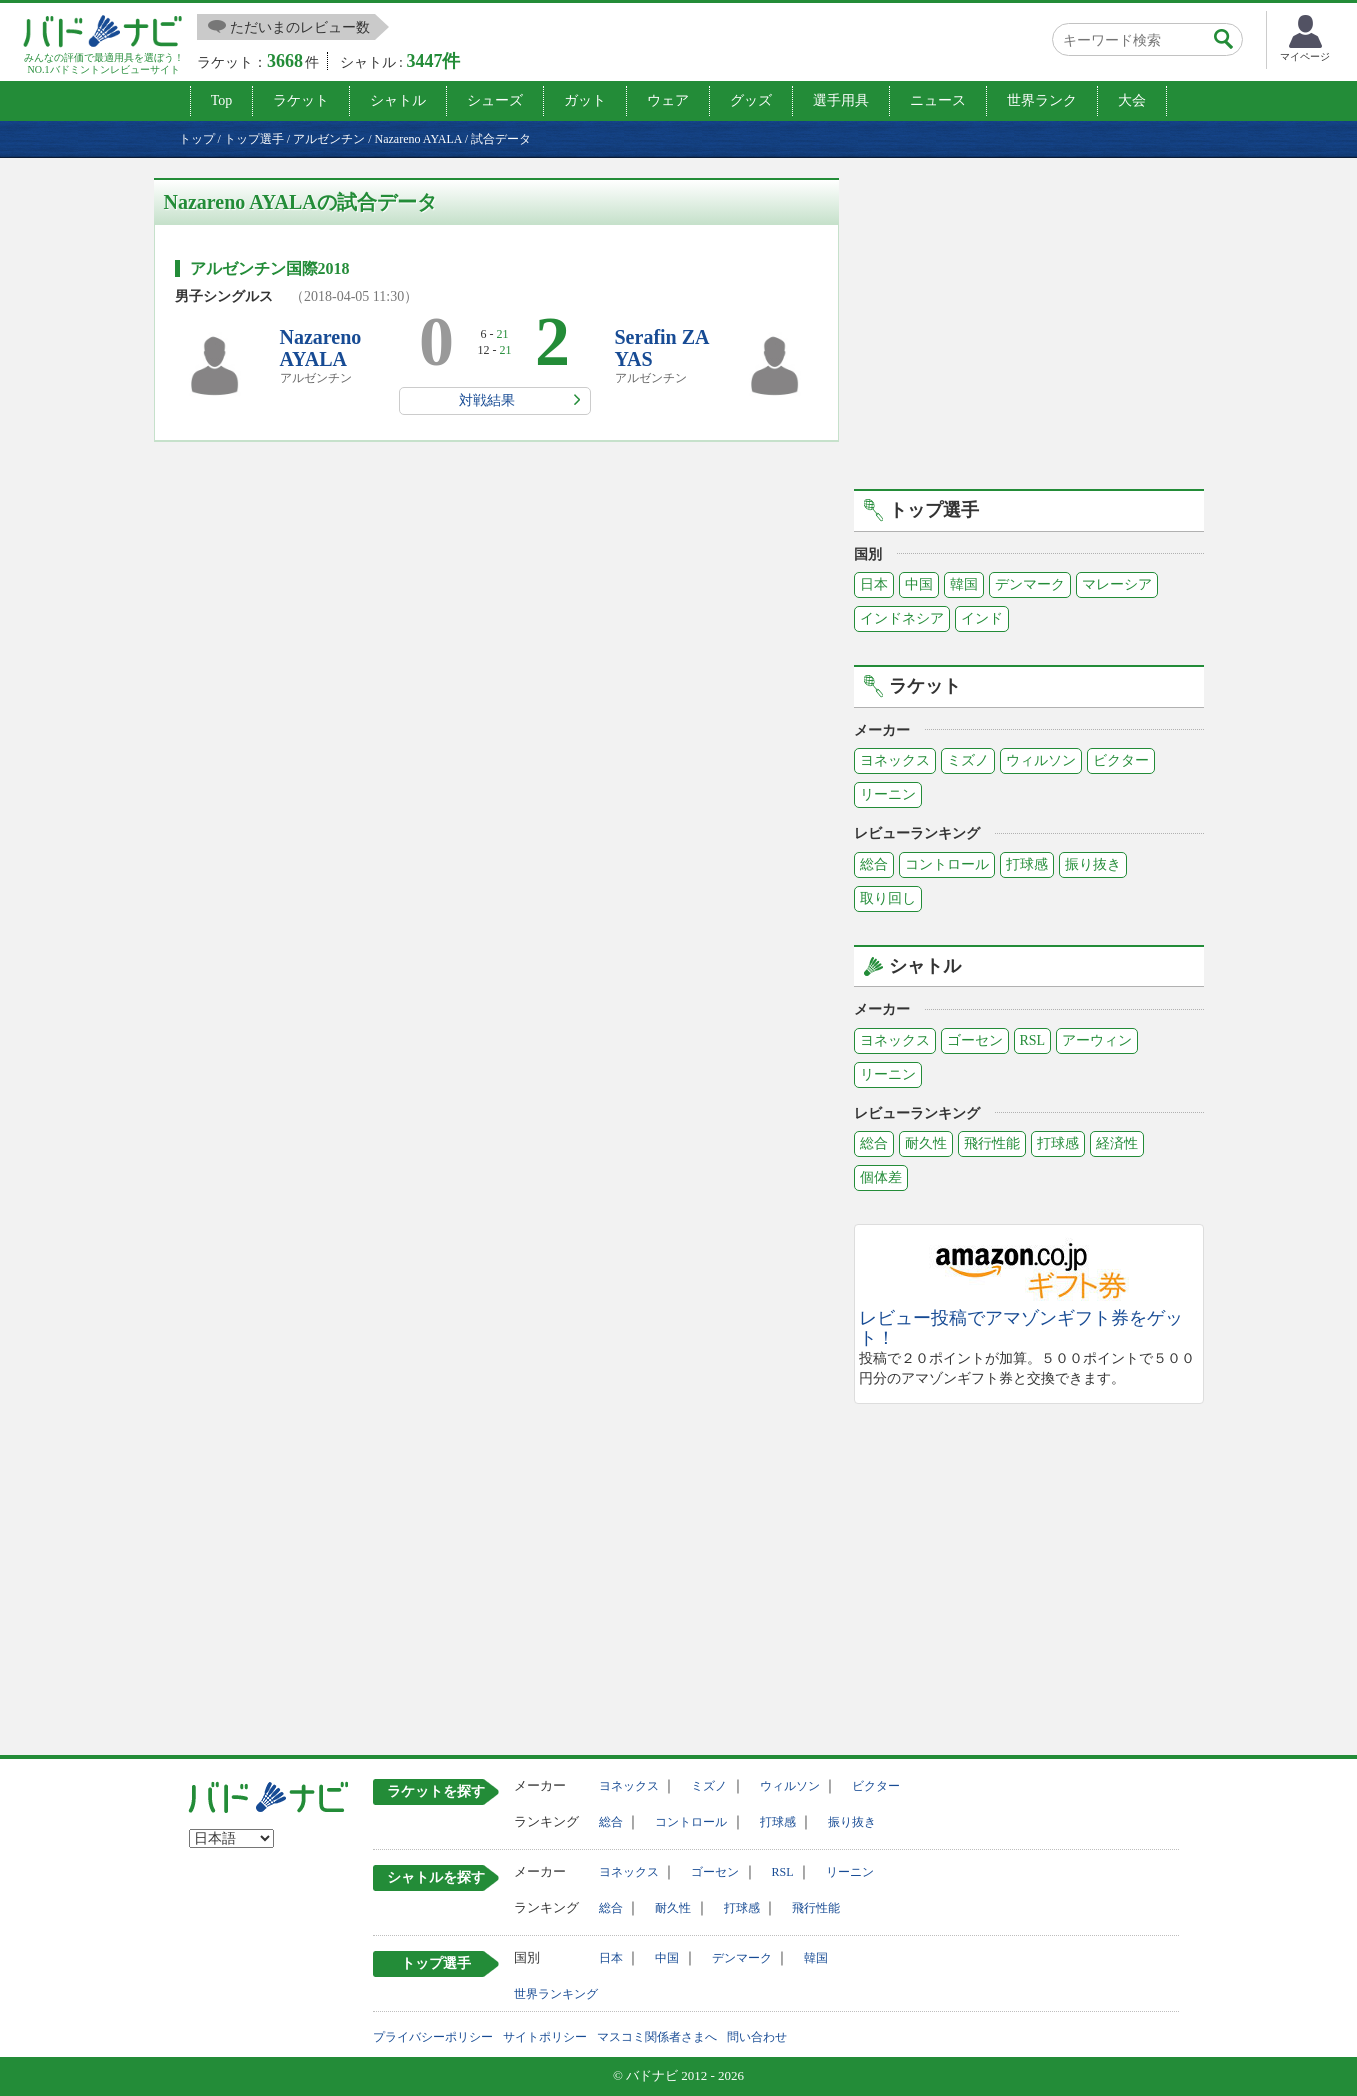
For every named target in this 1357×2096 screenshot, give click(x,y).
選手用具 (841, 100)
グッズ (751, 100)
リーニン (888, 794)
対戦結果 (487, 400)
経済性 (1117, 1143)
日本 (874, 584)
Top (222, 100)
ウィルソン (1041, 760)
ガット (585, 100)
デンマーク (1030, 584)
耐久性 (926, 1143)
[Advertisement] (1029, 318)
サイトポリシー (545, 2037)
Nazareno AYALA (321, 348)
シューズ (495, 100)
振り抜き (1093, 864)
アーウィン (1097, 1040)
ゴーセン (975, 1040)
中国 (919, 584)
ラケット (301, 100)
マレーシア (1117, 584)
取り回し (888, 898)
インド (982, 618)
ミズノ (968, 760)
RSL (1033, 1040)
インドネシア (902, 618)
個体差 (881, 1177)
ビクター (1121, 760)
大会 (1132, 100)
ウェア (668, 100)
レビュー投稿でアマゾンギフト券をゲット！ (1021, 1328)
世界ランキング (556, 1994)
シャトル (398, 100)
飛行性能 (992, 1143)
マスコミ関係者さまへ (657, 2037)
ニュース (938, 100)
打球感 (1027, 864)
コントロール (947, 864)
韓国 (964, 584)
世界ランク (1042, 100)
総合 (874, 864)
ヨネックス (895, 760)
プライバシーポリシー (433, 2037)
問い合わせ (757, 2037)
